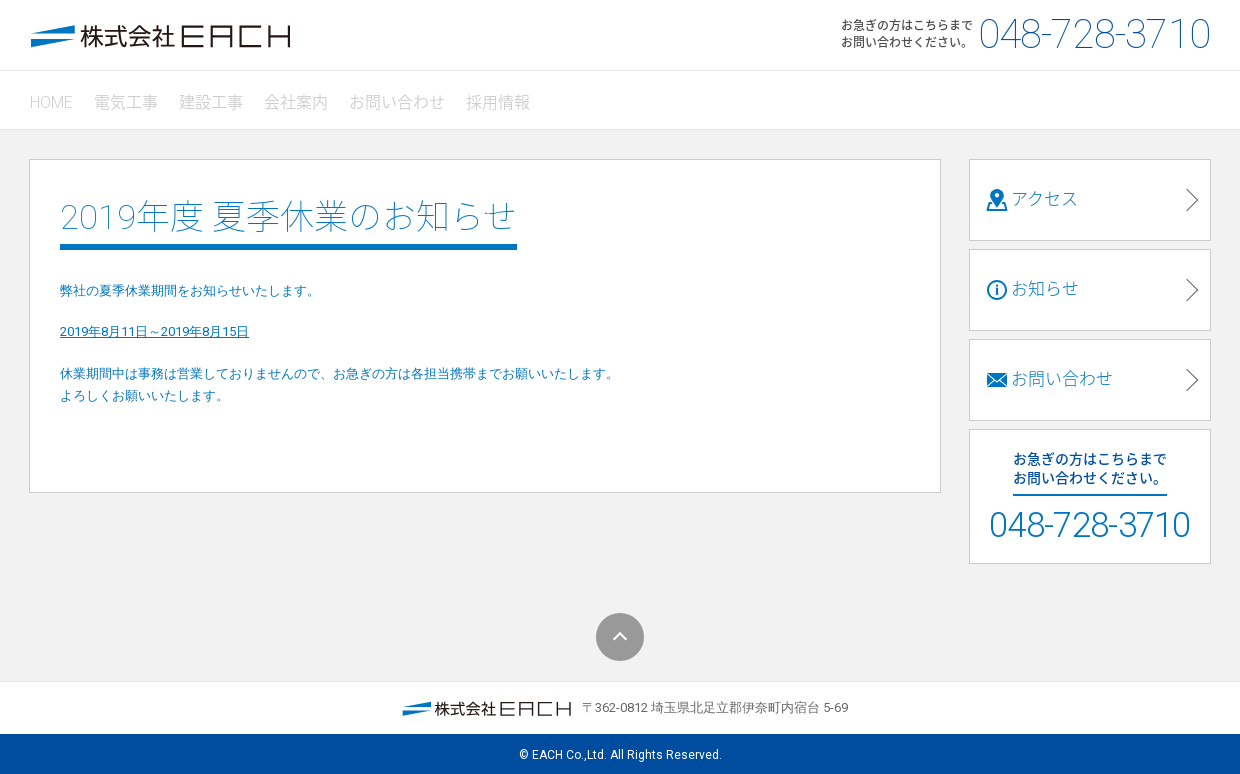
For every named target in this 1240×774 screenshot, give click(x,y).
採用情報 (515, 96)
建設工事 (219, 96)
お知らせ (1032, 282)
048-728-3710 (1094, 34)
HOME (53, 96)
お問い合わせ (411, 96)
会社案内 (307, 96)
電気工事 (131, 96)
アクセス (1031, 192)
